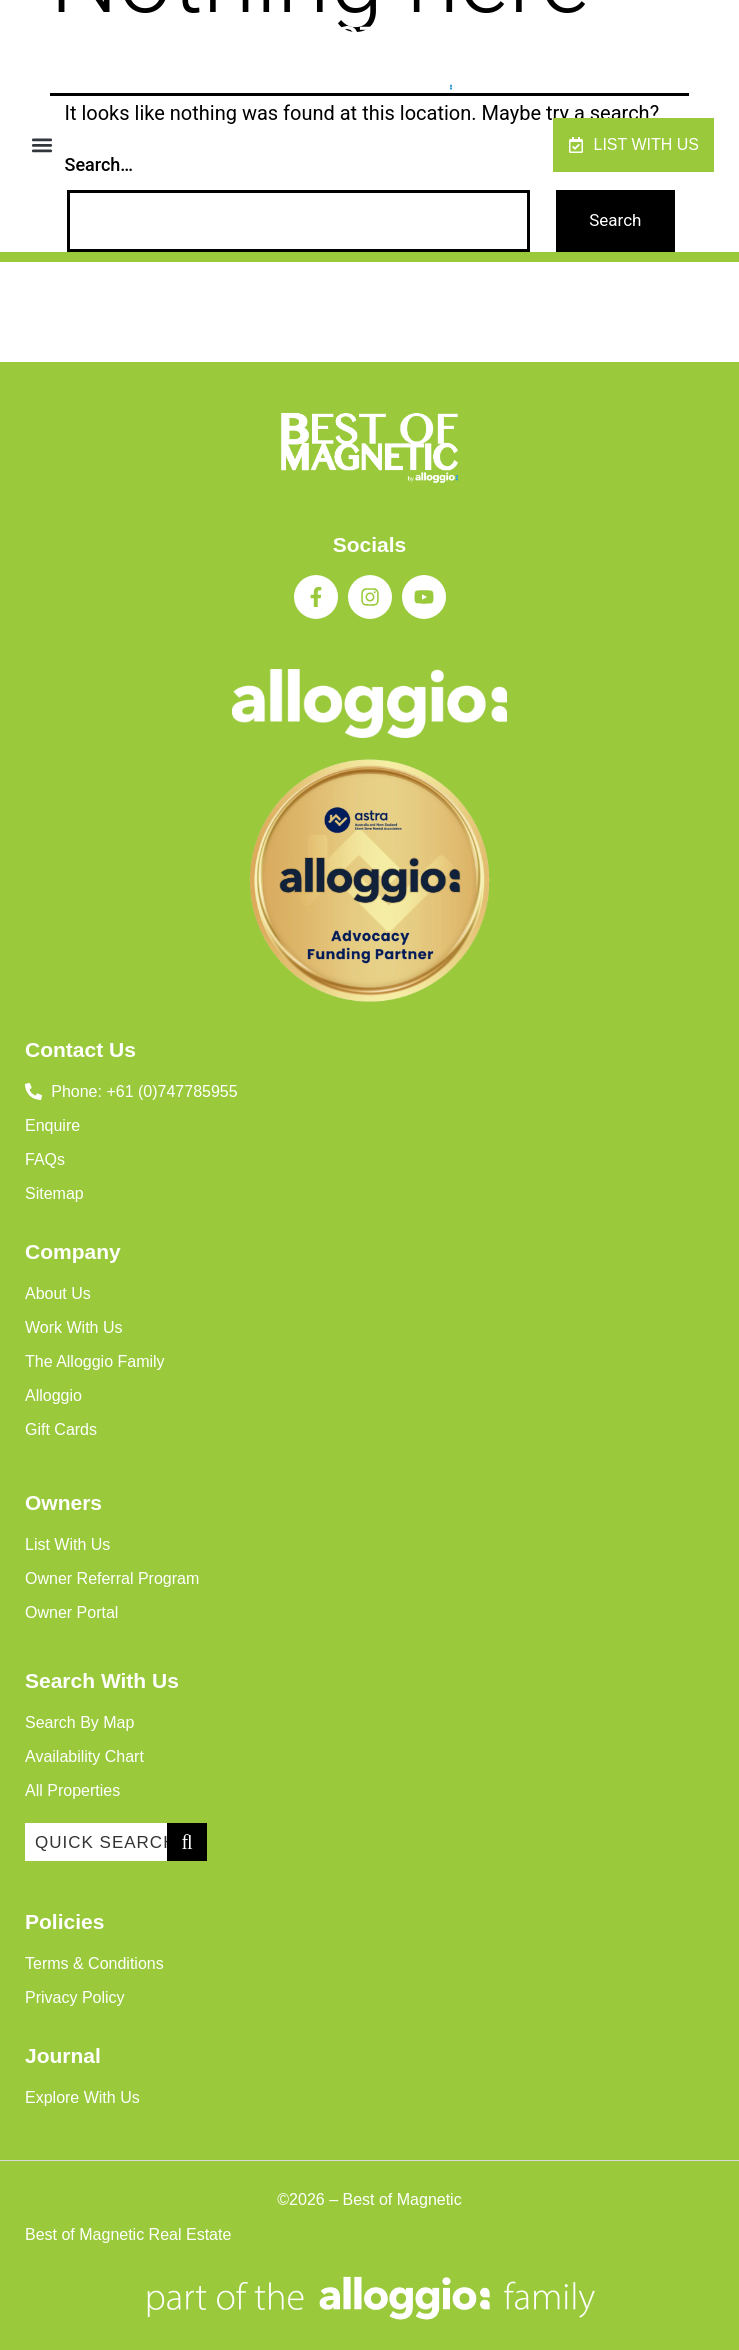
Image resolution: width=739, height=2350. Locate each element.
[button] (41, 145)
